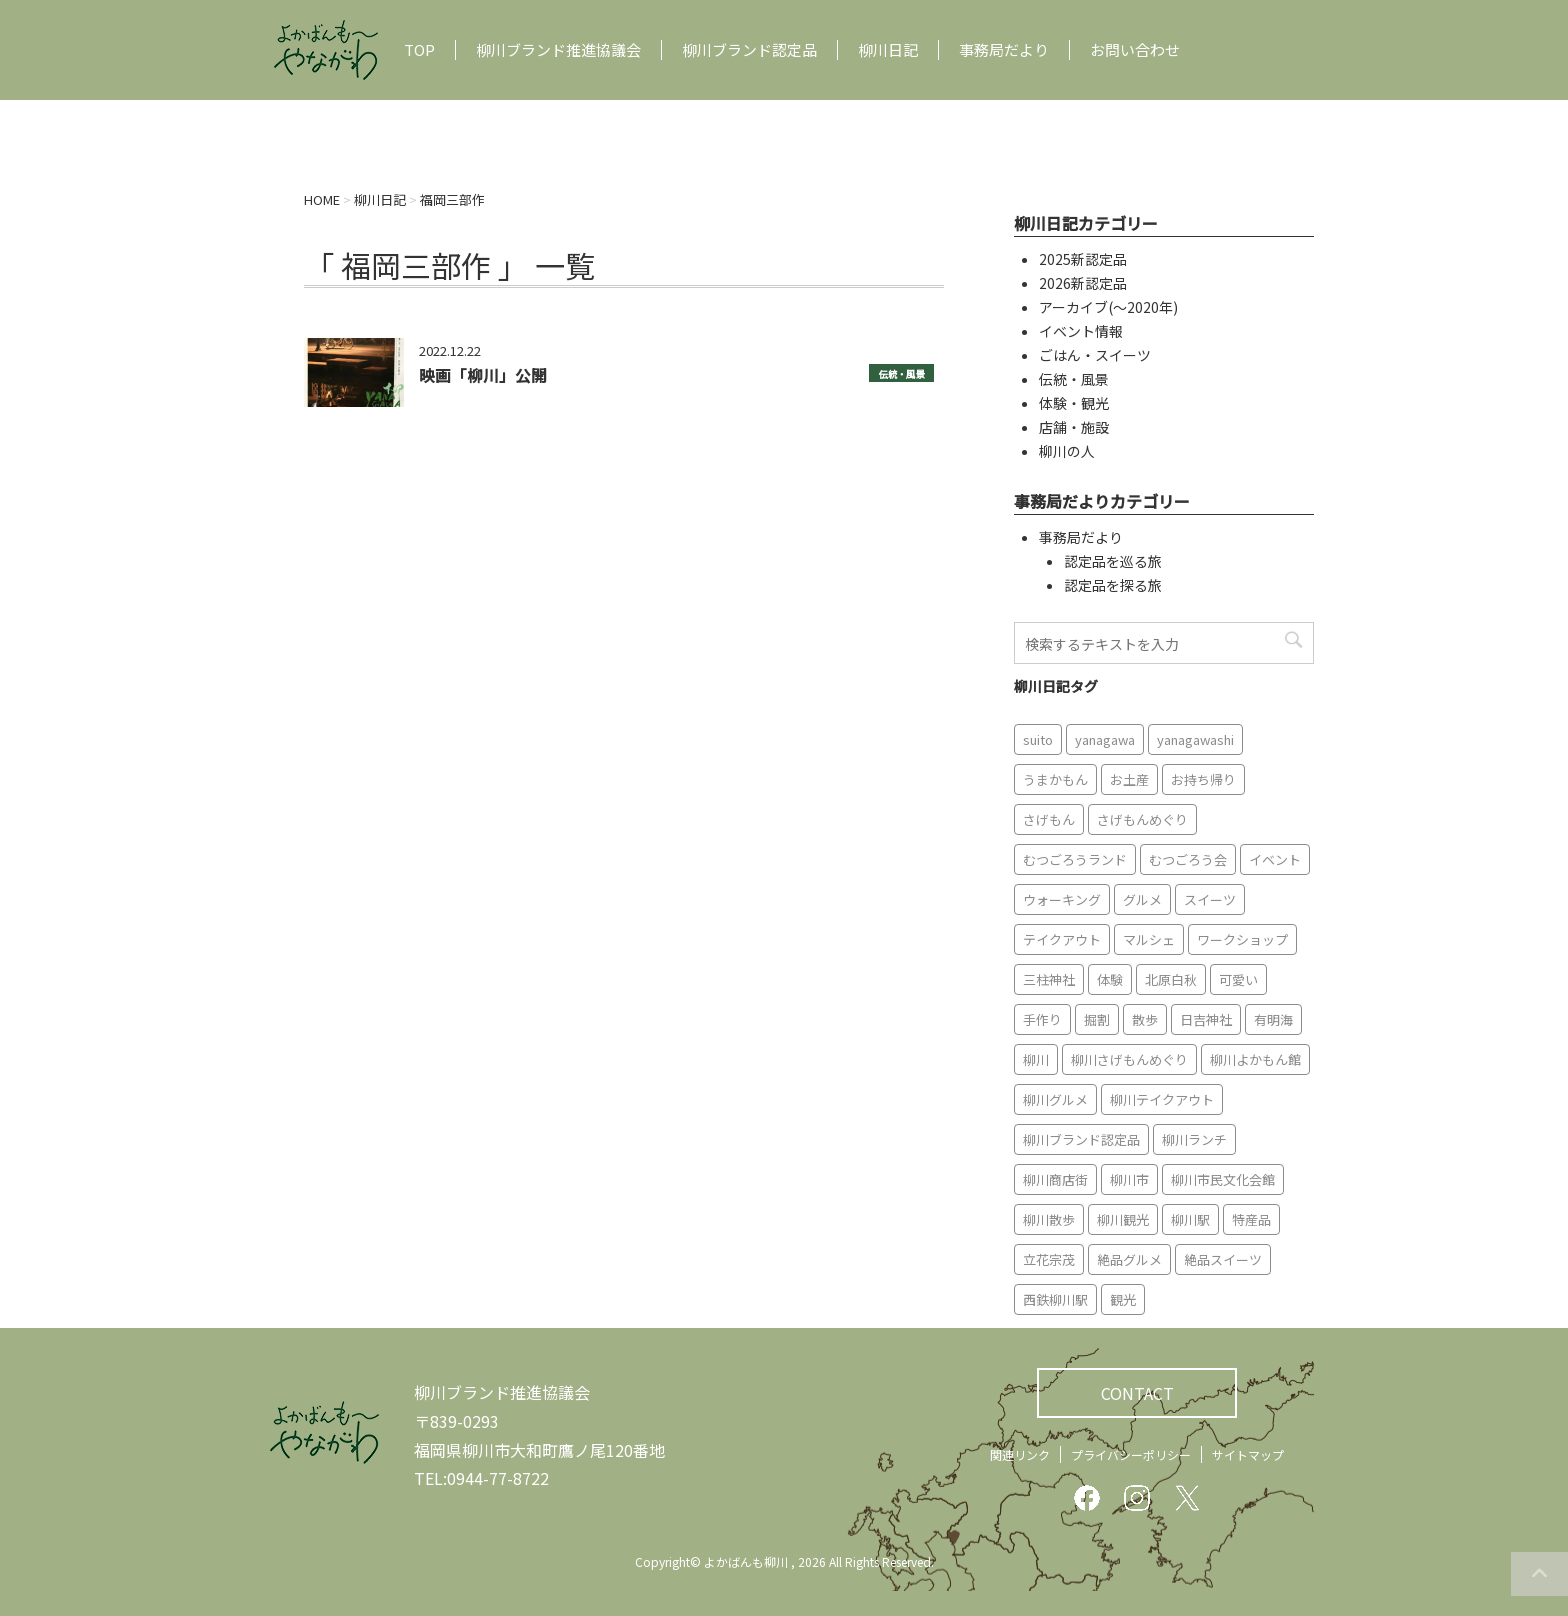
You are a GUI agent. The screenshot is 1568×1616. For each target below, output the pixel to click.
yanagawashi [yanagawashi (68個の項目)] (1195, 739)
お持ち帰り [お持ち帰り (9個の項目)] (1203, 779)
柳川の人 (1067, 451)
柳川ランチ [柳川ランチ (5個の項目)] (1194, 1139)
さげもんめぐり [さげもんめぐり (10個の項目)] (1142, 819)
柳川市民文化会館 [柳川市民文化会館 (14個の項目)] (1223, 1179)
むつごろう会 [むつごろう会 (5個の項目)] (1188, 859)
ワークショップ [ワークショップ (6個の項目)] (1242, 939)
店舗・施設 (1074, 427)
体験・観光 (1074, 403)
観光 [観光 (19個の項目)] (1123, 1299)
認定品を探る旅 (1113, 585)
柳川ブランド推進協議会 (558, 50)
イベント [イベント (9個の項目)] (1275, 859)
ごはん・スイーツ (1095, 355)
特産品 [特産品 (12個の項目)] (1251, 1219)
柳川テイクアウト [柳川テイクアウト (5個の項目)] (1162, 1099)
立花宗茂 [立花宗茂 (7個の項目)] (1049, 1259)
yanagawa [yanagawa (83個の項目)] (1105, 739)
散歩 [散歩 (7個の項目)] (1145, 1019)
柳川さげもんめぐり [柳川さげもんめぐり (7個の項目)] (1129, 1059)
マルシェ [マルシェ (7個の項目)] (1149, 939)
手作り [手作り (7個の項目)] (1042, 1019)
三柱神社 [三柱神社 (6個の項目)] (1049, 979)
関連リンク (1020, 1454)
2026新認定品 (1083, 283)
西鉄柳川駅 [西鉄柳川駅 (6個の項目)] (1055, 1299)
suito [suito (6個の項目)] (1038, 739)
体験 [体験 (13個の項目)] (1110, 979)
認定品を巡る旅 (1113, 561)
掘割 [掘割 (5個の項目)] (1097, 1019)
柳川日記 (888, 50)
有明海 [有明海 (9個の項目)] (1273, 1019)
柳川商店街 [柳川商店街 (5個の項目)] (1055, 1179)
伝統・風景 (901, 374)
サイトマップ (1248, 1454)
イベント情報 (1081, 331)
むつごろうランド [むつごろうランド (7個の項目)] (1075, 859)
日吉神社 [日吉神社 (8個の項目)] (1206, 1019)
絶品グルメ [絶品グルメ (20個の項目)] (1129, 1259)
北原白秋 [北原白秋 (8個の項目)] (1171, 979)
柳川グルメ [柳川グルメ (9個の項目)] (1055, 1099)
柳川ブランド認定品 (749, 50)
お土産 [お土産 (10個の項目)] (1129, 779)
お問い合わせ (1135, 50)
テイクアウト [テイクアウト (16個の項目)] (1062, 939)
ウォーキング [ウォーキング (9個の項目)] (1062, 899)
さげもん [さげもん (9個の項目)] (1049, 819)
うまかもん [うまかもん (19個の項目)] (1055, 779)
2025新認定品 (1083, 259)
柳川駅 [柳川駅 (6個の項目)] (1190, 1219)
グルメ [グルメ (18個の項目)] (1142, 899)
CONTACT (1137, 1393)
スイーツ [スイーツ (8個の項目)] (1210, 899)
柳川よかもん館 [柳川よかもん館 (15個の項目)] (1255, 1059)
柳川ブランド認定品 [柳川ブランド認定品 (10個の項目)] (1081, 1139)
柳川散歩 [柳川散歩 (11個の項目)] (1049, 1219)
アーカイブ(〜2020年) (1108, 307)
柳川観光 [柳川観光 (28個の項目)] (1123, 1219)
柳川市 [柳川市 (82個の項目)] (1129, 1179)
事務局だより (1004, 50)
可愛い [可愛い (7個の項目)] (1238, 979)
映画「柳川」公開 (483, 375)
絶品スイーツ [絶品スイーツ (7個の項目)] (1223, 1259)
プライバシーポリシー (1131, 1454)
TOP (419, 50)
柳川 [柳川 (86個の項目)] (1036, 1059)
